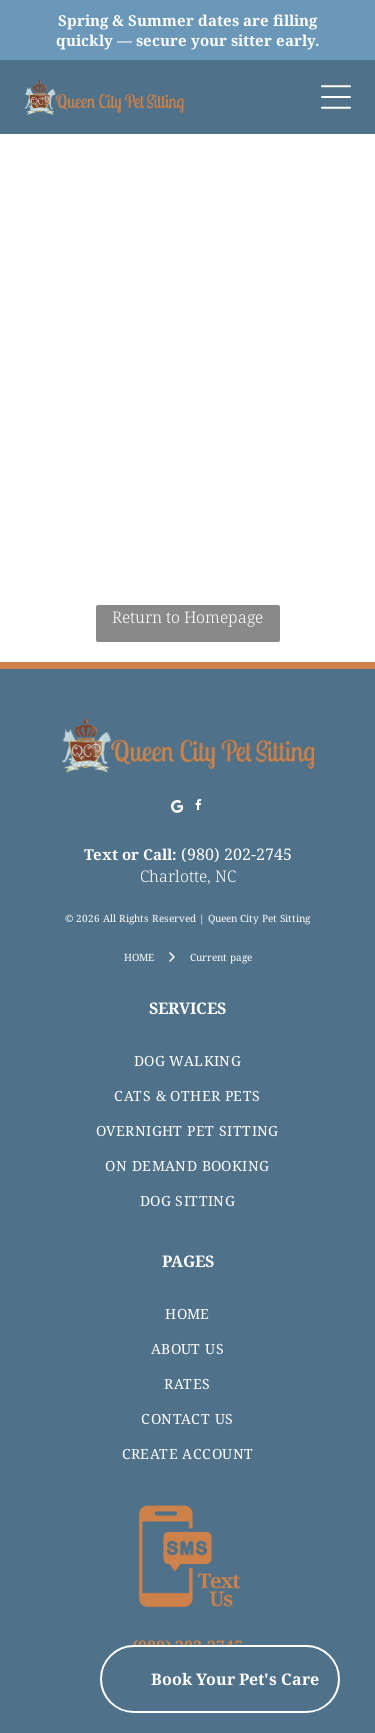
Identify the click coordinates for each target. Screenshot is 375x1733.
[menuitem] (187, 1060)
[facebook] (198, 808)
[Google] (177, 808)
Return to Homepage (187, 617)
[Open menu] (336, 97)
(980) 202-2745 (236, 854)
